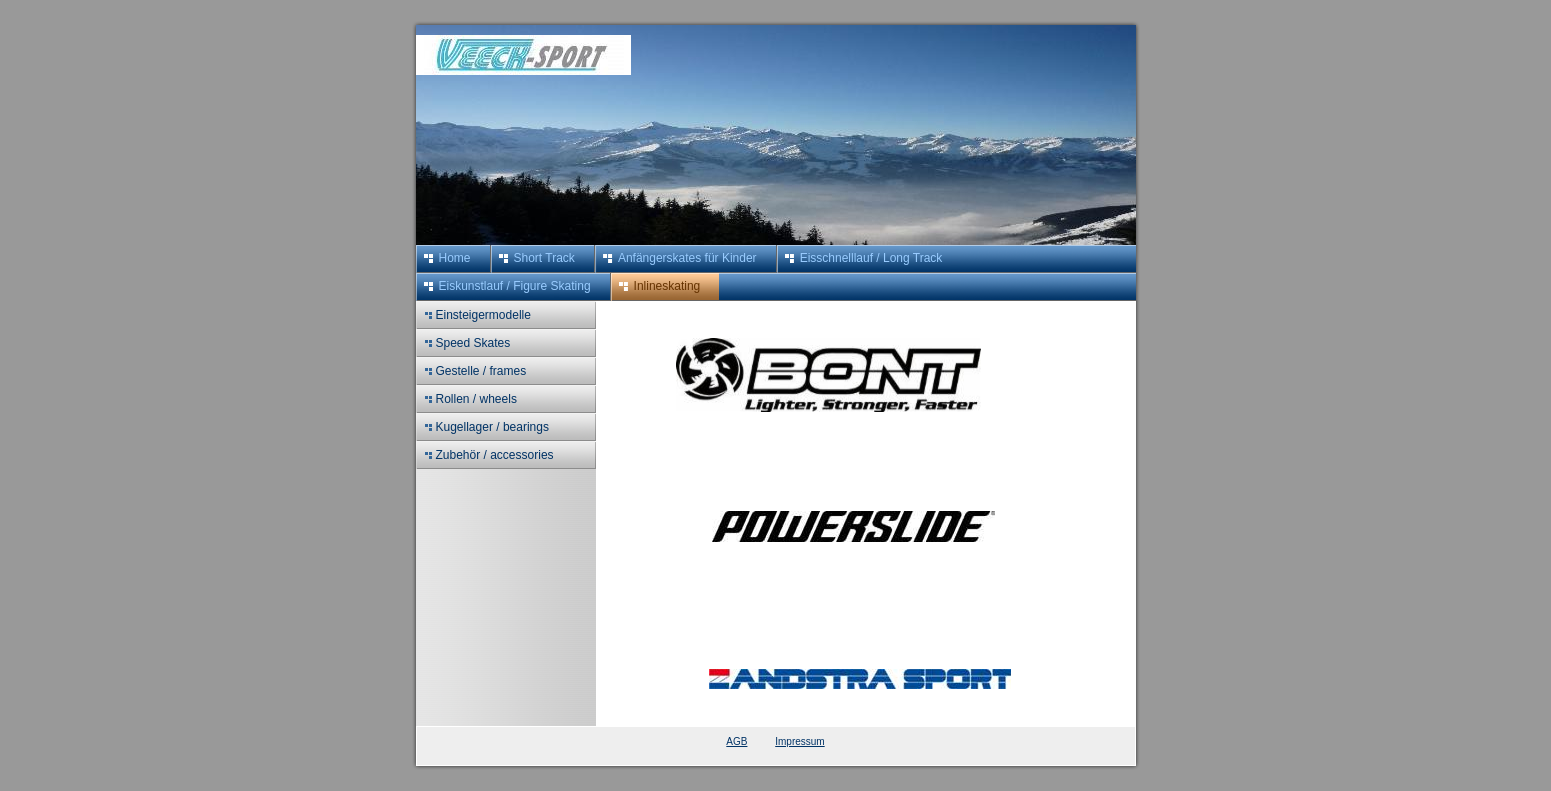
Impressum (799, 741)
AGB (736, 741)
